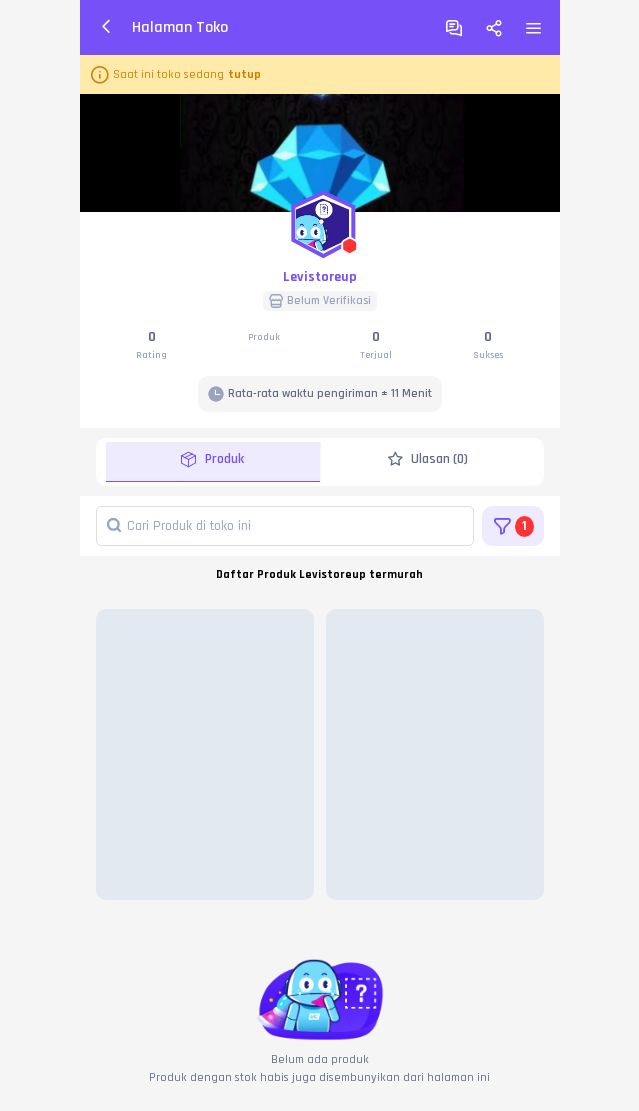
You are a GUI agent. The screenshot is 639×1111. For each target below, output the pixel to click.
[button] (320, 220)
